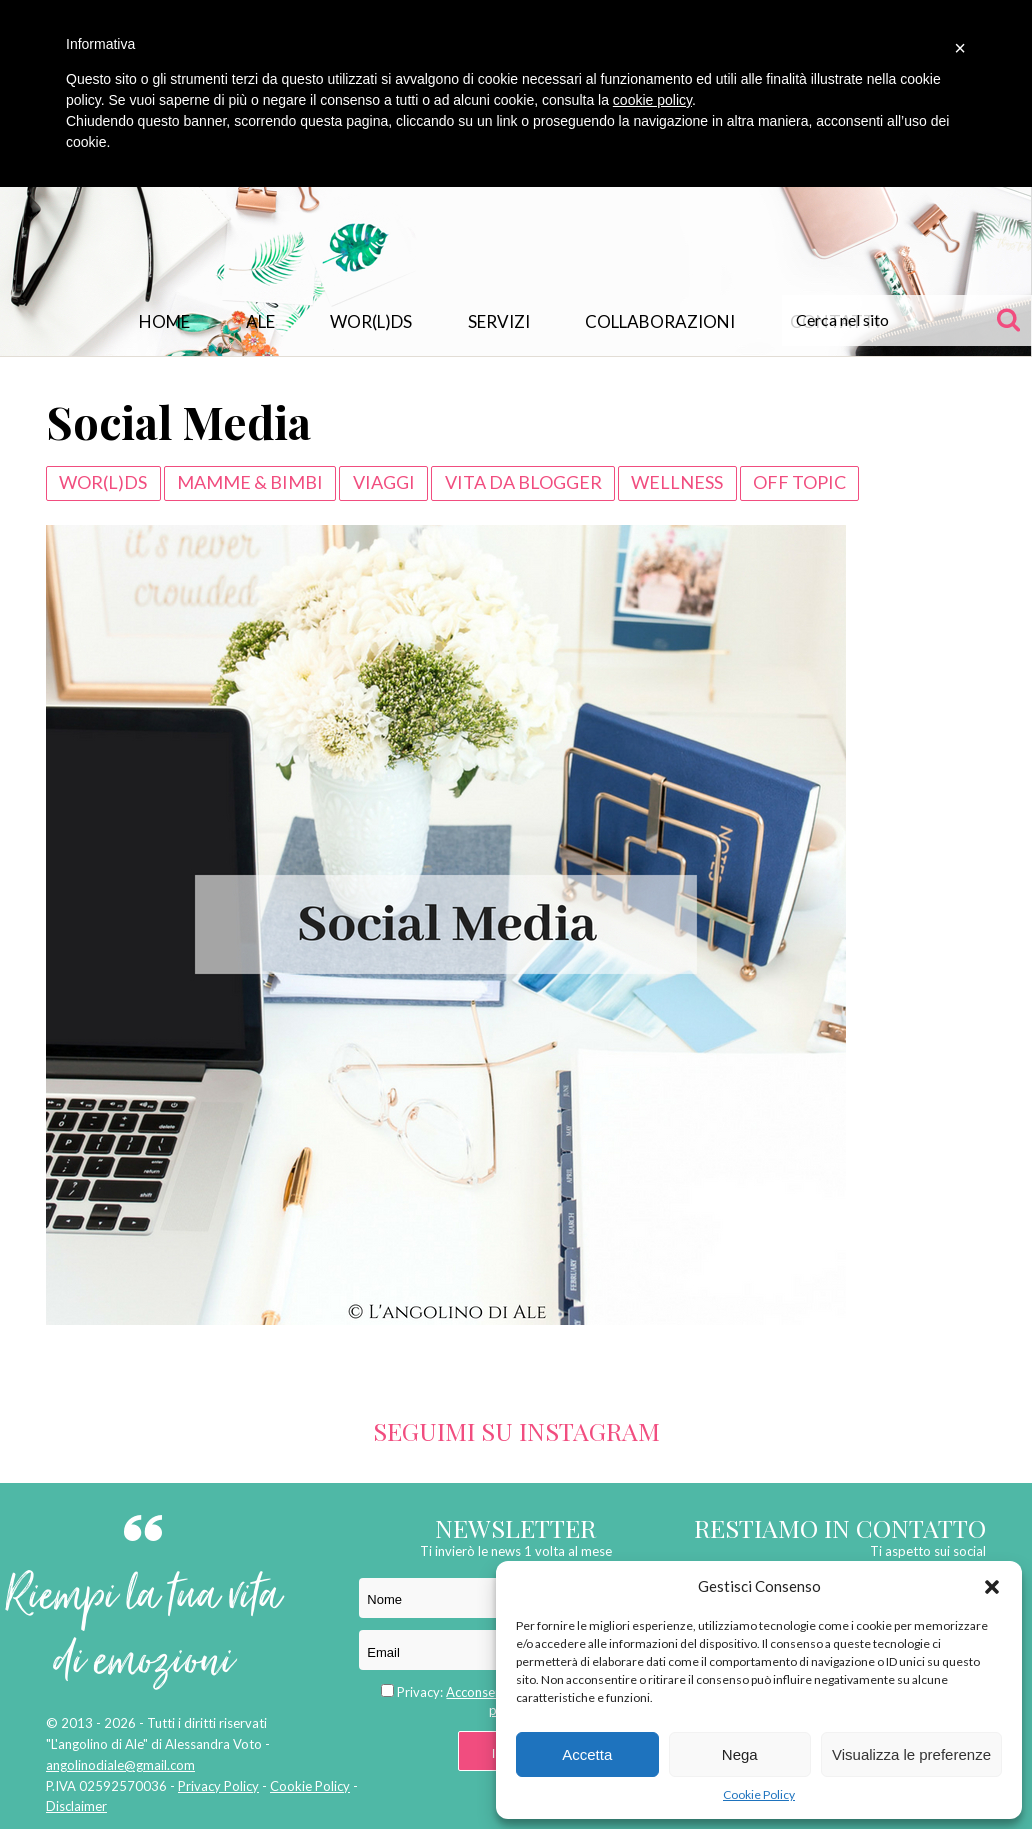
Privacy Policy (218, 1786)
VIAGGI (384, 482)
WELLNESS (677, 482)
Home (164, 321)
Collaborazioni (660, 321)
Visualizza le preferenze (911, 1754)
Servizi (499, 321)
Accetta (587, 1754)
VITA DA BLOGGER (523, 482)
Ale (260, 321)
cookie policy (652, 100)
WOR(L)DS (371, 321)
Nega (740, 1754)
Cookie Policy (759, 1794)
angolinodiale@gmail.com (120, 1765)
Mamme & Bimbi (250, 482)
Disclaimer (76, 1806)
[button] (992, 1587)
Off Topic (799, 482)
